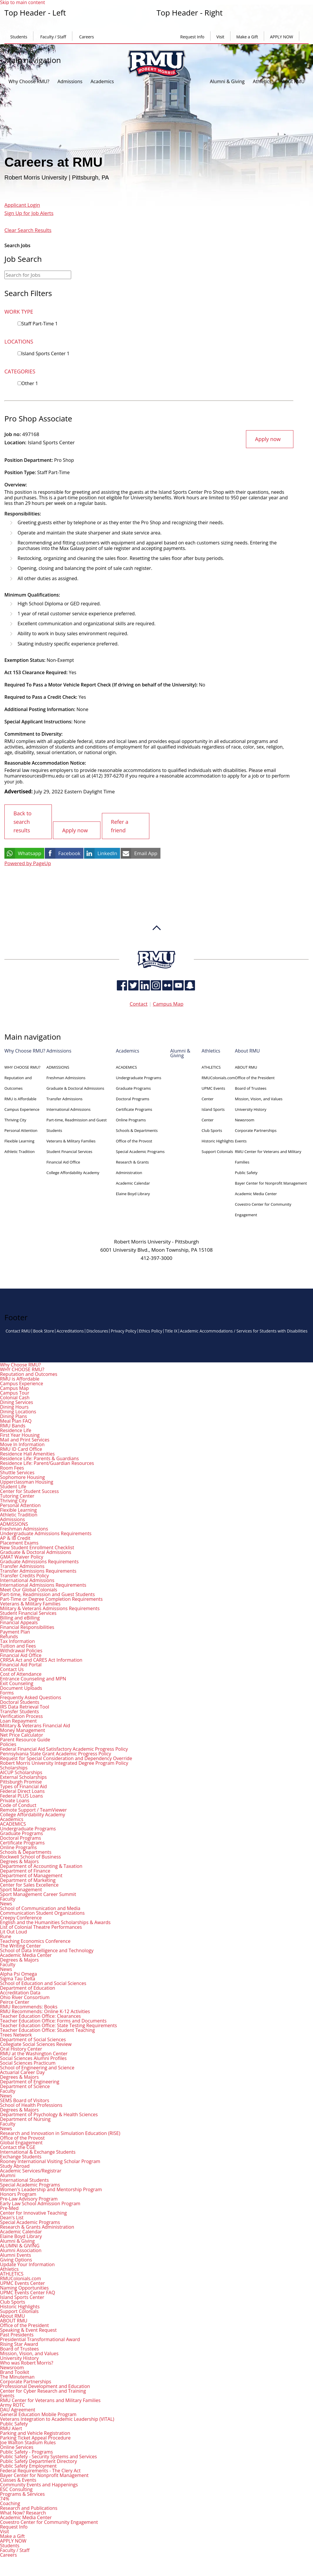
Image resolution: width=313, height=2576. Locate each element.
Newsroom (244, 1119)
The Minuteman (17, 2376)
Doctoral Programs (132, 1098)
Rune (5, 1935)
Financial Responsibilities (27, 1626)
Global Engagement (21, 2141)
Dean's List (11, 2216)
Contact (139, 1003)
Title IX (171, 1330)
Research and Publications (28, 2507)
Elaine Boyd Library (133, 1193)
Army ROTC (12, 2404)
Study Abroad (15, 2165)
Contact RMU (18, 1330)
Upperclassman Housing (26, 1481)
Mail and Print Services (24, 1439)
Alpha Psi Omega (18, 1973)
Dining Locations (18, 1410)
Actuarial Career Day (22, 2071)
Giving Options (16, 2259)
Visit (220, 37)
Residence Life (15, 1429)
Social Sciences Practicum (28, 2062)
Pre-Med (9, 2207)
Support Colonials (217, 1151)
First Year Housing (20, 1434)
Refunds (9, 1635)
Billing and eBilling (20, 1617)
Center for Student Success (29, 1490)
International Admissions (68, 1108)
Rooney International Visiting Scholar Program (50, 2160)
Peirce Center (14, 2001)
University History (250, 1108)
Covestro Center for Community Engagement (49, 2521)
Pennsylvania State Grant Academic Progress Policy (55, 1753)
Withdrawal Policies (21, 1649)
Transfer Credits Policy (24, 1574)
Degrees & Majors (19, 1860)
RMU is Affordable (20, 1098)
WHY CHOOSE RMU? (22, 1066)
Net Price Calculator (21, 1734)
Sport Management (21, 1888)
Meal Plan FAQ (16, 1420)
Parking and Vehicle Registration (35, 2432)
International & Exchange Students (38, 2151)
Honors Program (18, 2193)
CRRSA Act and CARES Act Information (41, 1659)
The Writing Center (20, 1945)
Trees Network (16, 2034)
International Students (24, 2179)
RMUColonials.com (218, 1077)
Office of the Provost (134, 1140)
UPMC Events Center (22, 2282)
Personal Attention (20, 1129)
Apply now (267, 439)
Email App (145, 852)
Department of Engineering (29, 2081)
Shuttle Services (17, 1471)
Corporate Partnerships (255, 1129)
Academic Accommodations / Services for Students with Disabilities (243, 1330)
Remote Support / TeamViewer (33, 1809)
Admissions (69, 81)
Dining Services (16, 1401)
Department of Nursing (25, 2118)
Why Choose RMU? (28, 81)
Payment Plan (15, 1631)
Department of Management (31, 1874)
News (6, 1902)
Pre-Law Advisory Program (29, 2198)
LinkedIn (107, 852)
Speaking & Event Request (28, 2329)
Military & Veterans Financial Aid (35, 1724)
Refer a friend (119, 825)
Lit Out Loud (13, 1931)
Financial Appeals (19, 1621)
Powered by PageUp (27, 862)
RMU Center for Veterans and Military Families (50, 2399)
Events (241, 1140)
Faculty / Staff (53, 37)
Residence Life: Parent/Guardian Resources (47, 1462)
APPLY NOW (281, 37)
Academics (102, 81)
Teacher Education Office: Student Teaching (47, 2029)
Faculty (7, 1898)
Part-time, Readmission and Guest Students (47, 1593)
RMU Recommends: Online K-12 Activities (45, 2010)
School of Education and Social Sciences (43, 1982)
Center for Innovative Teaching (33, 2212)
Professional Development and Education (45, 2385)
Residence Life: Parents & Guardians (39, 1457)
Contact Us (12, 1668)
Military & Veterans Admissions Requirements (50, 1607)
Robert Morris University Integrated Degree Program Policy (64, 1762)
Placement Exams (19, 1542)
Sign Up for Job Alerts (29, 213)
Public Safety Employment (28, 2465)
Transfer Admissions (64, 1098)
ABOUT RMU (246, 1066)
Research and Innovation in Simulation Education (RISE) (60, 2132)
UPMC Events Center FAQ (27, 2291)
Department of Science (25, 2085)
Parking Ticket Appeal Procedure (35, 2437)
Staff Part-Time (39, 323)
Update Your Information (27, 2263)
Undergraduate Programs (138, 1077)
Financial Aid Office (63, 1161)
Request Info (192, 37)
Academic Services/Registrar (30, 2170)
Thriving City (15, 1119)
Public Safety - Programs (26, 2451)
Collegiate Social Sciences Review (35, 2043)
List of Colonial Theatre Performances (41, 1926)
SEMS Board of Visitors (24, 2099)
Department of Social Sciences (33, 2038)
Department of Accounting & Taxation (41, 1865)
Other (29, 383)
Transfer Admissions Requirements (38, 1570)
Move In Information (22, 1443)
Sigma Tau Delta (17, 1977)
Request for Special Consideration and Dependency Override (66, 1757)
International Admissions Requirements (43, 1584)
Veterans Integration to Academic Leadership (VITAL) (57, 2418)
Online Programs (131, 1119)
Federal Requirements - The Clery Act (40, 2469)
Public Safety (246, 1172)
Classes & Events (18, 2479)
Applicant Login (22, 204)
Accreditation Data (20, 1992)
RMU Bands (12, 1425)
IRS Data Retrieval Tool (24, 1706)
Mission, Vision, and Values (258, 1098)
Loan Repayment (18, 1720)
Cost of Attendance (21, 1673)
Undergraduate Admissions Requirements (45, 1532)
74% (4, 2498)
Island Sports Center (45, 353)
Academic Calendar (133, 1182)
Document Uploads (21, 1687)
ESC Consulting (16, 2488)
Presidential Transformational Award (40, 2338)
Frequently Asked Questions (30, 1696)
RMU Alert (11, 2427)
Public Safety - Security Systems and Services (48, 2455)
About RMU (292, 81)
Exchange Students (20, 2156)
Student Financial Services (69, 1151)
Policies (8, 1743)
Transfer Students (19, 1710)
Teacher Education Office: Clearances (40, 2015)
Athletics (262, 81)
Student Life (13, 1485)
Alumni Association (21, 2249)
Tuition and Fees (18, 1645)
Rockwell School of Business (30, 1856)
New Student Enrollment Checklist (37, 1546)
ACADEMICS (126, 1066)
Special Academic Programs (140, 1151)
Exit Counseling (16, 1682)
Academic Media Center (256, 1193)
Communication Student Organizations (42, 1912)
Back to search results (22, 821)
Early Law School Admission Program (40, 2202)
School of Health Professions (31, 2104)
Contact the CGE (17, 2146)
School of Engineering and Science (37, 2066)
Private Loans (14, 1799)
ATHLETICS (211, 1066)
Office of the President (255, 1077)
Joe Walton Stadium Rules (28, 2441)
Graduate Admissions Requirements (39, 1560)
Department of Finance (25, 1870)
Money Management (22, 1729)
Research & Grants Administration (37, 2226)
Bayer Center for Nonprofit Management (271, 1182)
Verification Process (21, 1715)
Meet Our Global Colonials (28, 1589)
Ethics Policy (150, 1330)
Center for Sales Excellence (29, 1884)
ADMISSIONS (57, 1066)
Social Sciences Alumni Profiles (33, 2057)
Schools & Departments (137, 1129)
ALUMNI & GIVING (20, 2245)
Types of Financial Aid (23, 1785)
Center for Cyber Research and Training (43, 2390)
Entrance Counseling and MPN (33, 1678)
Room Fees (12, 1467)
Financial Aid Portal (21, 1664)
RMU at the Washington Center (34, 2052)
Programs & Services (22, 2493)
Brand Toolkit (14, 2371)
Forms (7, 1692)
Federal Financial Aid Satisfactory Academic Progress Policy (64, 1748)
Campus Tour (14, 1392)
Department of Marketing (28, 1879)
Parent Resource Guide (25, 1738)
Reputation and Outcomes (28, 1373)
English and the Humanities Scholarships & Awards (55, 1921)
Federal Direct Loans (22, 1790)
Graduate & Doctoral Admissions (75, 1087)
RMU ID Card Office (21, 1448)
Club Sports (212, 1129)
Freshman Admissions (65, 1077)
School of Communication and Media (40, 1907)
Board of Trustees (250, 1087)
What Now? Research (23, 2512)
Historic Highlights (218, 1140)
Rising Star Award (19, 2343)
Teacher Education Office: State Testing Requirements (58, 2024)
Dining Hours (14, 1406)
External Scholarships (23, 1776)
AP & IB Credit (15, 1537)
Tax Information (17, 1640)
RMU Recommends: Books (28, 2006)
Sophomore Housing (22, 1476)
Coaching (10, 2502)
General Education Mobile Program (38, 2413)
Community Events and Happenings (39, 2484)
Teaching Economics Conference (35, 1940)
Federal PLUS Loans (21, 1795)
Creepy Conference (21, 1917)
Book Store (43, 1330)
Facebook (69, 852)
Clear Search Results (28, 230)
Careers (86, 37)
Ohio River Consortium (24, 1996)
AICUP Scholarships (21, 1771)
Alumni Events (15, 2254)
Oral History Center (21, 2048)
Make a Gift (247, 37)
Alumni (8, 2174)
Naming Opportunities (24, 2287)
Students (18, 37)
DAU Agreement (17, 2409)
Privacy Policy (123, 1330)
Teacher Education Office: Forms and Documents (53, 2020)
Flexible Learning (19, 1140)
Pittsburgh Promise (21, 1781)
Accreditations (70, 1330)
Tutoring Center (17, 1495)
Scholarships (14, 1767)
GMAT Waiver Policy (21, 1556)
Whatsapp (29, 852)
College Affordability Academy (72, 1172)
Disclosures (97, 1330)
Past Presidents (17, 2334)
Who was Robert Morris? (26, 2362)
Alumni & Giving (227, 81)
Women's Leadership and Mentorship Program (51, 2188)
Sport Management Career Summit (38, 1893)
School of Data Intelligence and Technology (46, 1949)
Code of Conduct (18, 1804)
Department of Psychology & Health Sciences (49, 2113)
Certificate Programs (134, 1108)
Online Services (16, 2446)
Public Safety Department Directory (38, 2460)
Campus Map (168, 1003)
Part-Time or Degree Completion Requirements (51, 1598)
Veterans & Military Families (70, 1140)
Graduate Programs (133, 1087)
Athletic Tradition (19, 1151)
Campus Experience (22, 1108)
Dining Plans (13, 1415)
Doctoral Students (19, 1701)
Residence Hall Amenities (27, 1453)
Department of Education (27, 1987)
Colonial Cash (15, 1396)
